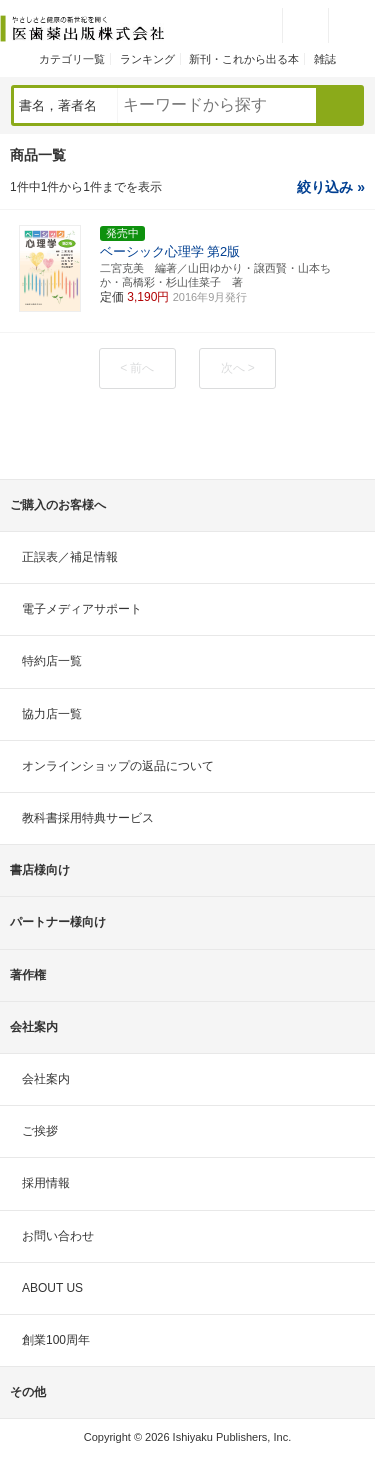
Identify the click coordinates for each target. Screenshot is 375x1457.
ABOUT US (52, 1288)
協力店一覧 (52, 714)
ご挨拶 (40, 1131)
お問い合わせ (58, 1236)
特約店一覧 (52, 661)
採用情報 (46, 1183)
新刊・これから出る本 (244, 59)
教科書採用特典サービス (88, 818)
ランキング (147, 59)
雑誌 (325, 59)
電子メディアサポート (82, 609)
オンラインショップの (118, 766)
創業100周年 (56, 1340)
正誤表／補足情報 (70, 557)
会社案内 (46, 1079)
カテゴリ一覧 (72, 59)
